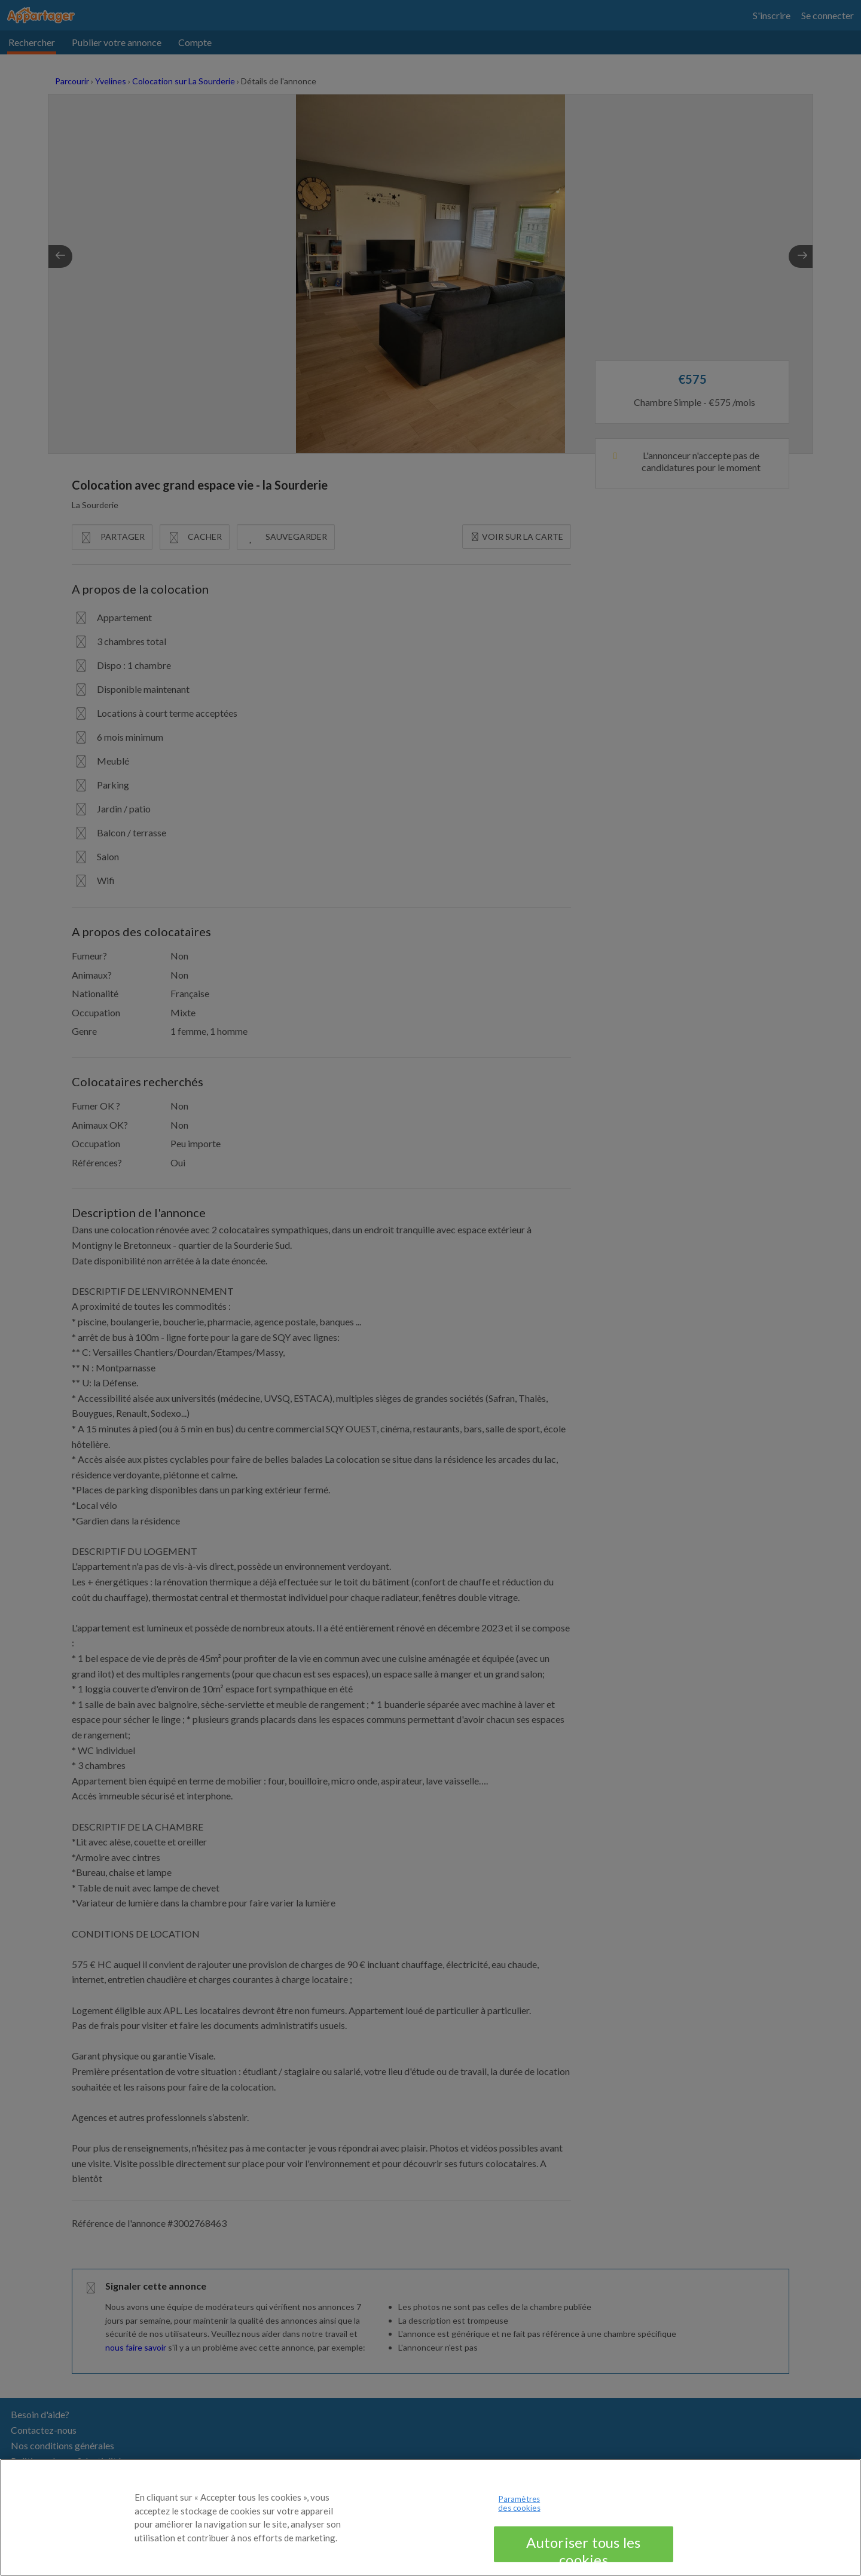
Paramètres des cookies (519, 2518)
